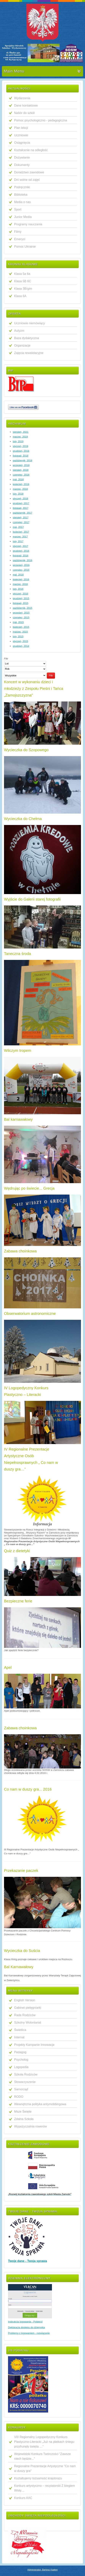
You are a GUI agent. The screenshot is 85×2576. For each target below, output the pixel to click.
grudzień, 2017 (21, 503)
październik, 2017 (22, 512)
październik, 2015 (22, 608)
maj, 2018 (18, 479)
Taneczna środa (17, 954)
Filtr (51, 675)
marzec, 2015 (20, 631)
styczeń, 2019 (20, 446)
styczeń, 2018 (20, 498)
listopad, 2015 (20, 603)
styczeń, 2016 (20, 593)
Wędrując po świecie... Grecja (29, 1188)
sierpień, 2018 (20, 470)
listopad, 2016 (20, 555)
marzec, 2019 (20, 436)
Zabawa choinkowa (20, 1251)
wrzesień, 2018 (21, 465)
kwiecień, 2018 (21, 484)
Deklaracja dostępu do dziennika (26, 2327)
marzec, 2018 (20, 489)
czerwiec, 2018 (21, 474)
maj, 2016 (18, 574)
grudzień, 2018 (21, 451)
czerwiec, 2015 (21, 617)
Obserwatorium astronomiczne (30, 1313)
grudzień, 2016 (21, 550)
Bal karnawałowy (18, 1119)
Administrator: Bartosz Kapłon (42, 2569)
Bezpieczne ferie (18, 1601)
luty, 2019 (18, 441)
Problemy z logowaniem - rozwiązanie (29, 2333)
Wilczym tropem (17, 1050)
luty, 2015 (18, 636)
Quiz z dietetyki (17, 1551)
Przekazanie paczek (21, 1870)
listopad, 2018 (20, 455)
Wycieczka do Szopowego (26, 750)
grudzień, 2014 (21, 646)
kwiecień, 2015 (21, 627)
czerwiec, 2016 (21, 569)
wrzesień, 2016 (21, 565)
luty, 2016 (18, 588)
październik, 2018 (22, 460)
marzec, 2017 (20, 536)
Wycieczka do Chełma (23, 819)
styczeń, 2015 (20, 641)
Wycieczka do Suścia (22, 1951)
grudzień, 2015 (21, 598)
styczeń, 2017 (20, 546)
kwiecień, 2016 (21, 579)
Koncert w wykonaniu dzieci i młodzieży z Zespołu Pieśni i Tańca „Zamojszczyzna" (33, 688)
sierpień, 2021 (20, 431)
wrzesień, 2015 (21, 612)
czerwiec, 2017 (21, 522)
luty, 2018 (18, 493)
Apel (8, 1667)
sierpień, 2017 (20, 517)
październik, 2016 (22, 560)
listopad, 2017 (20, 508)
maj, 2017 (18, 527)
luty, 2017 (18, 541)
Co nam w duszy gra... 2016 (28, 1789)
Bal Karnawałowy (18, 1967)
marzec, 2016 (20, 584)
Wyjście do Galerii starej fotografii (32, 899)
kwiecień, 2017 (21, 531)
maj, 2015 (18, 622)
